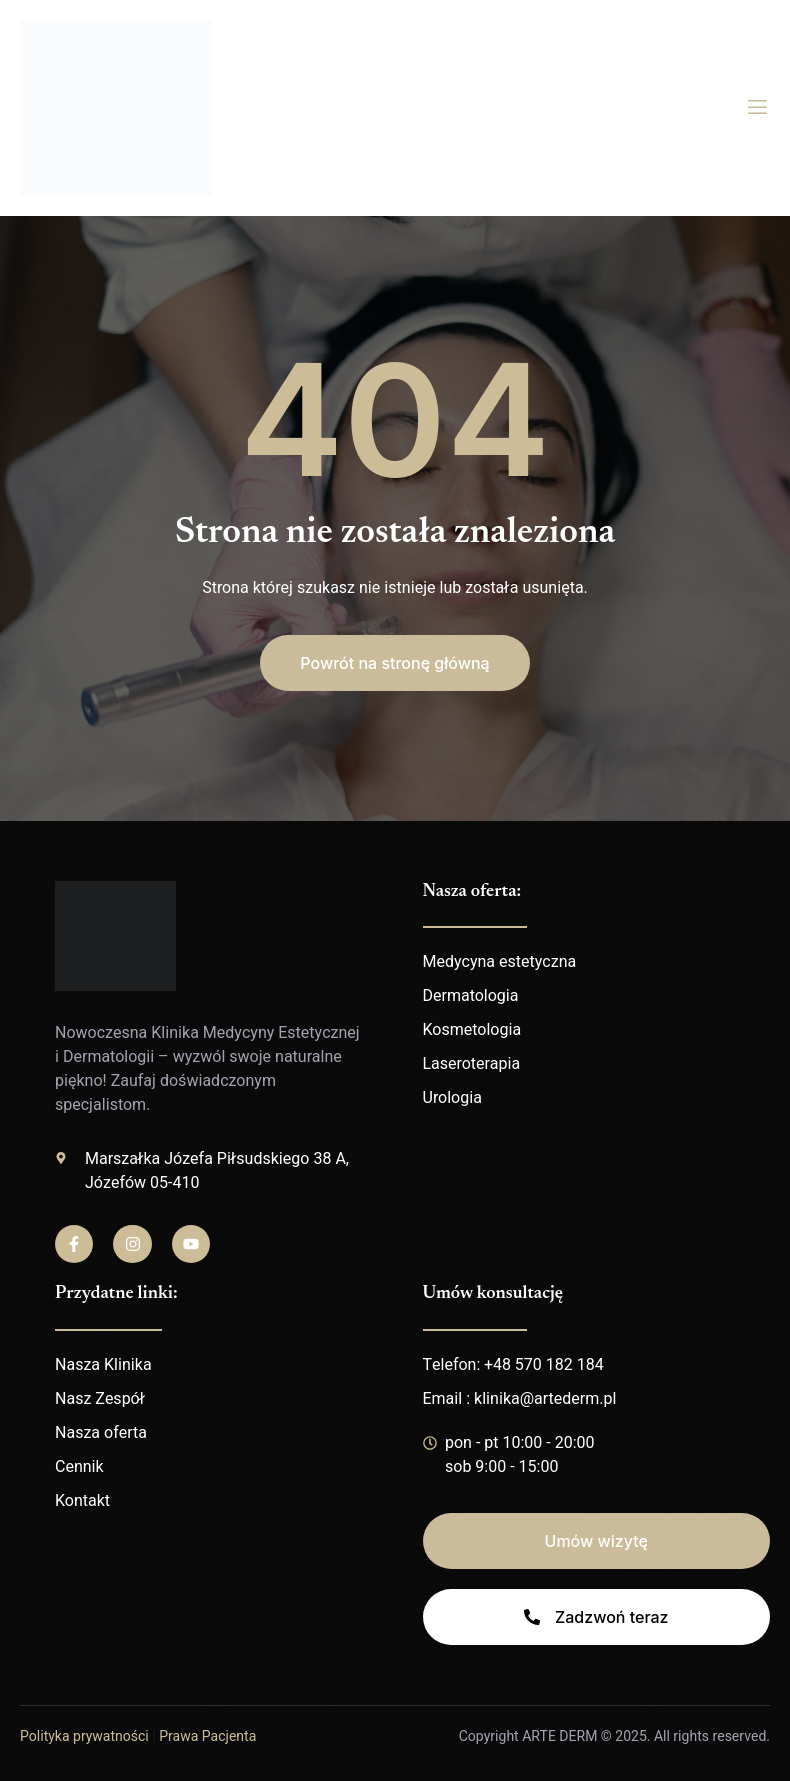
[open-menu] (757, 107)
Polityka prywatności (84, 1736)
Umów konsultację (493, 1294)
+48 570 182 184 (543, 1365)
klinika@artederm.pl (545, 1399)
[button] (394, 663)
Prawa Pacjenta (207, 1736)
